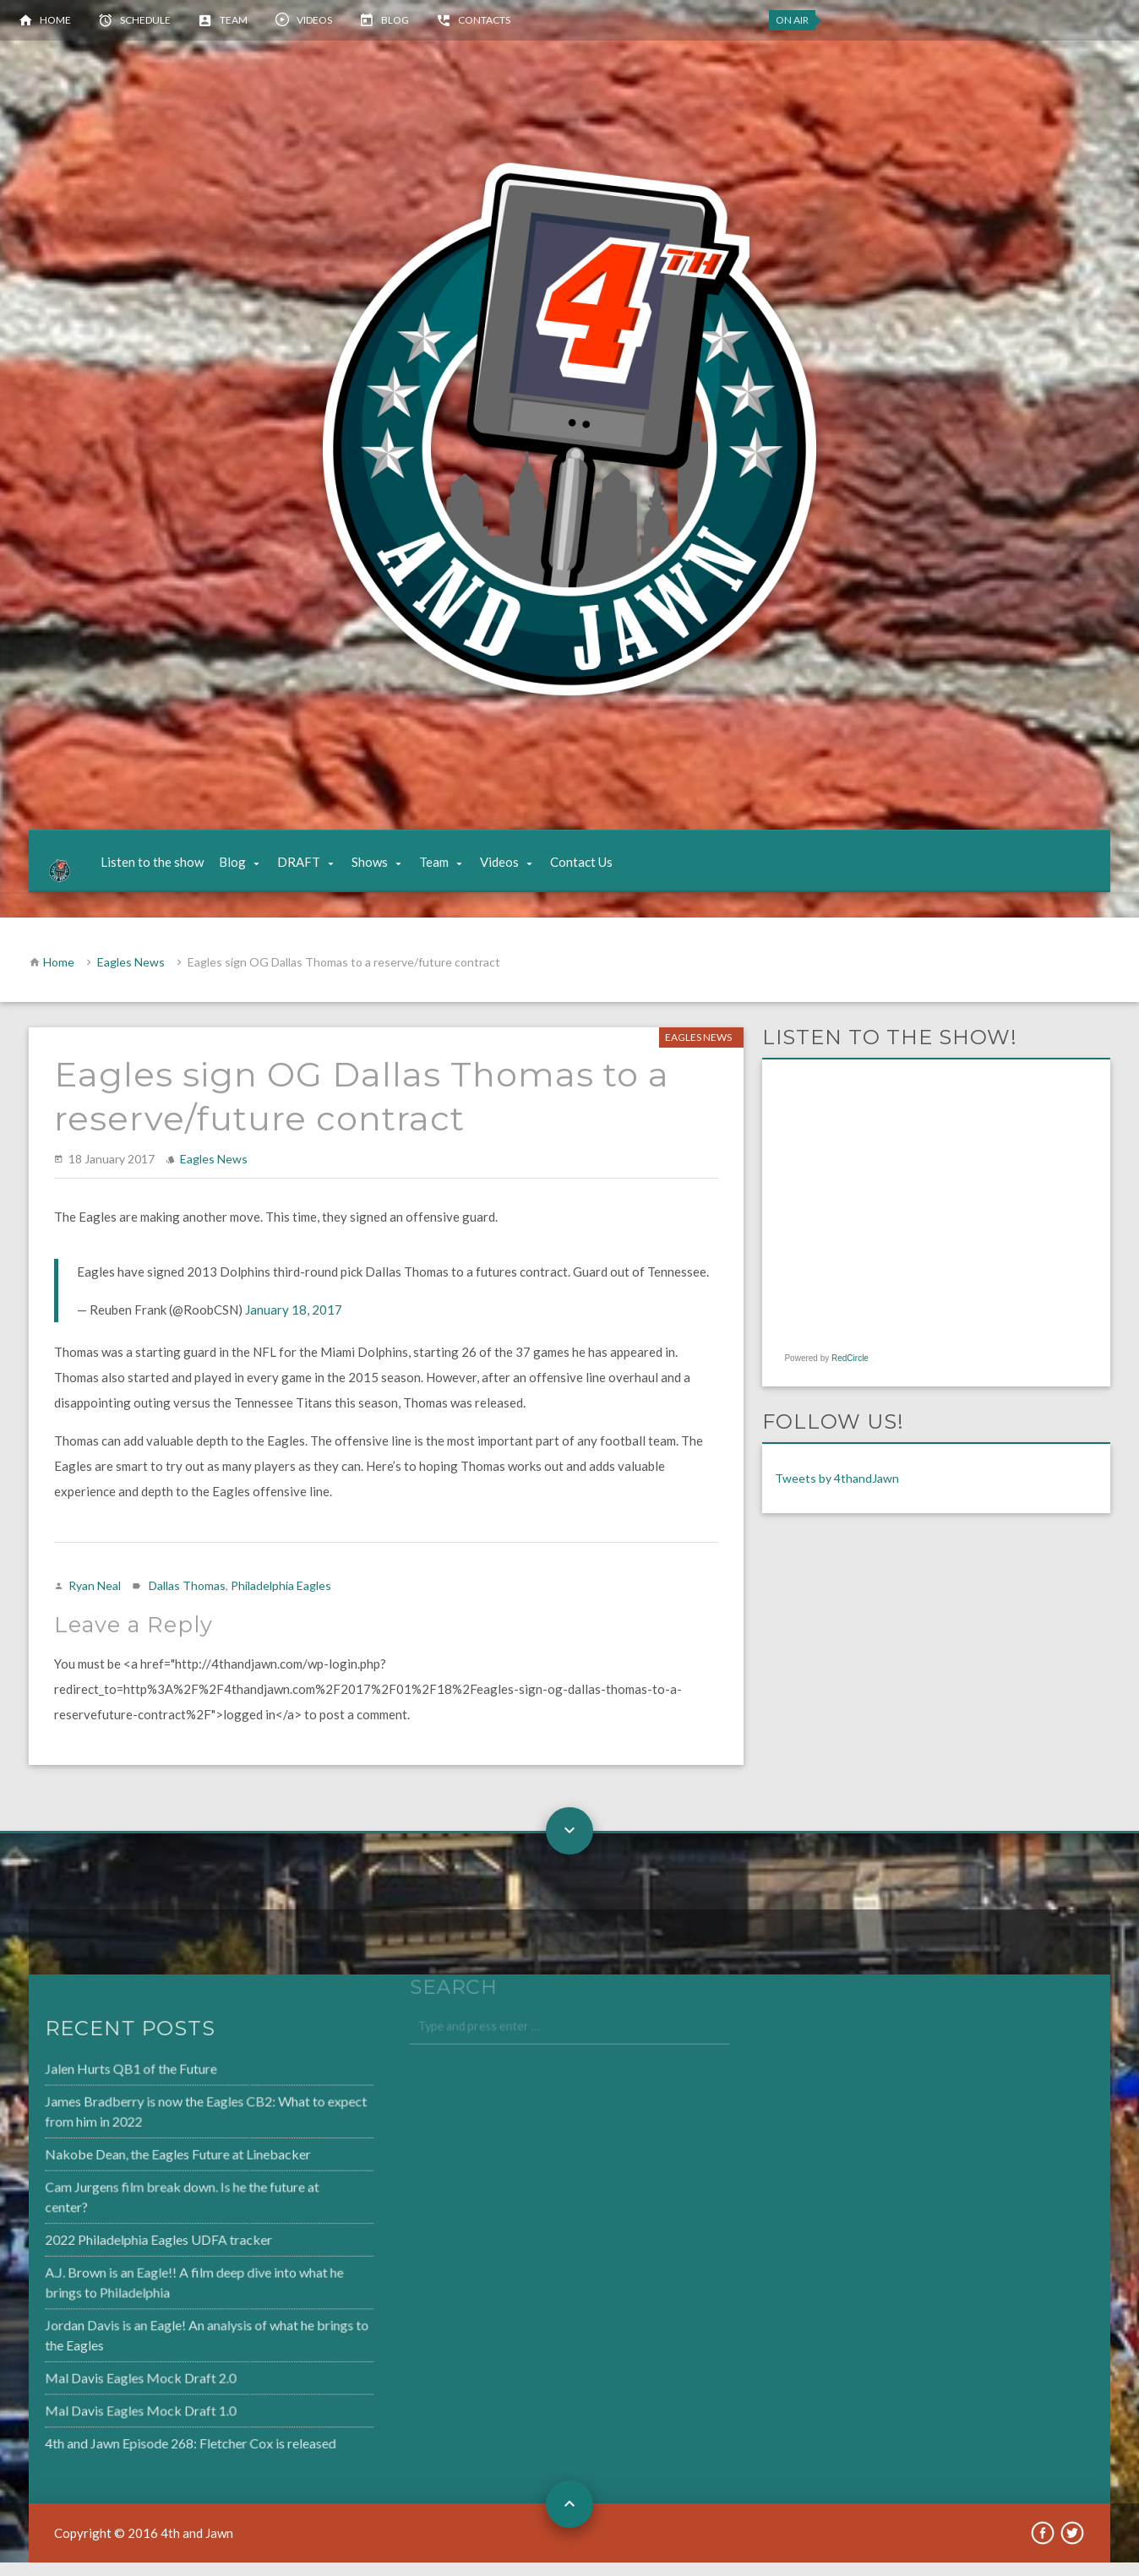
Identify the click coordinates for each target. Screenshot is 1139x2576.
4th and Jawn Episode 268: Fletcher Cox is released (148, 2448)
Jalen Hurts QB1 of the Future (91, 2087)
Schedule (145, 20)
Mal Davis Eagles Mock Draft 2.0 (100, 2386)
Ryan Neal (94, 1599)
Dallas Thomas (187, 1599)
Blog (395, 20)
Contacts (484, 20)
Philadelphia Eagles (281, 1599)
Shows (384, 868)
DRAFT (313, 868)
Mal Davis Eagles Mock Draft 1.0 (100, 2417)
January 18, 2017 (293, 1323)
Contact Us (595, 868)
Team (234, 20)
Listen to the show (166, 868)
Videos (314, 20)
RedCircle (850, 1371)
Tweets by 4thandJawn (837, 1491)
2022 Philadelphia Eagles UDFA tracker (117, 2252)
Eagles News (131, 975)
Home (55, 20)
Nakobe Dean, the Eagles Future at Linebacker (136, 2170)
